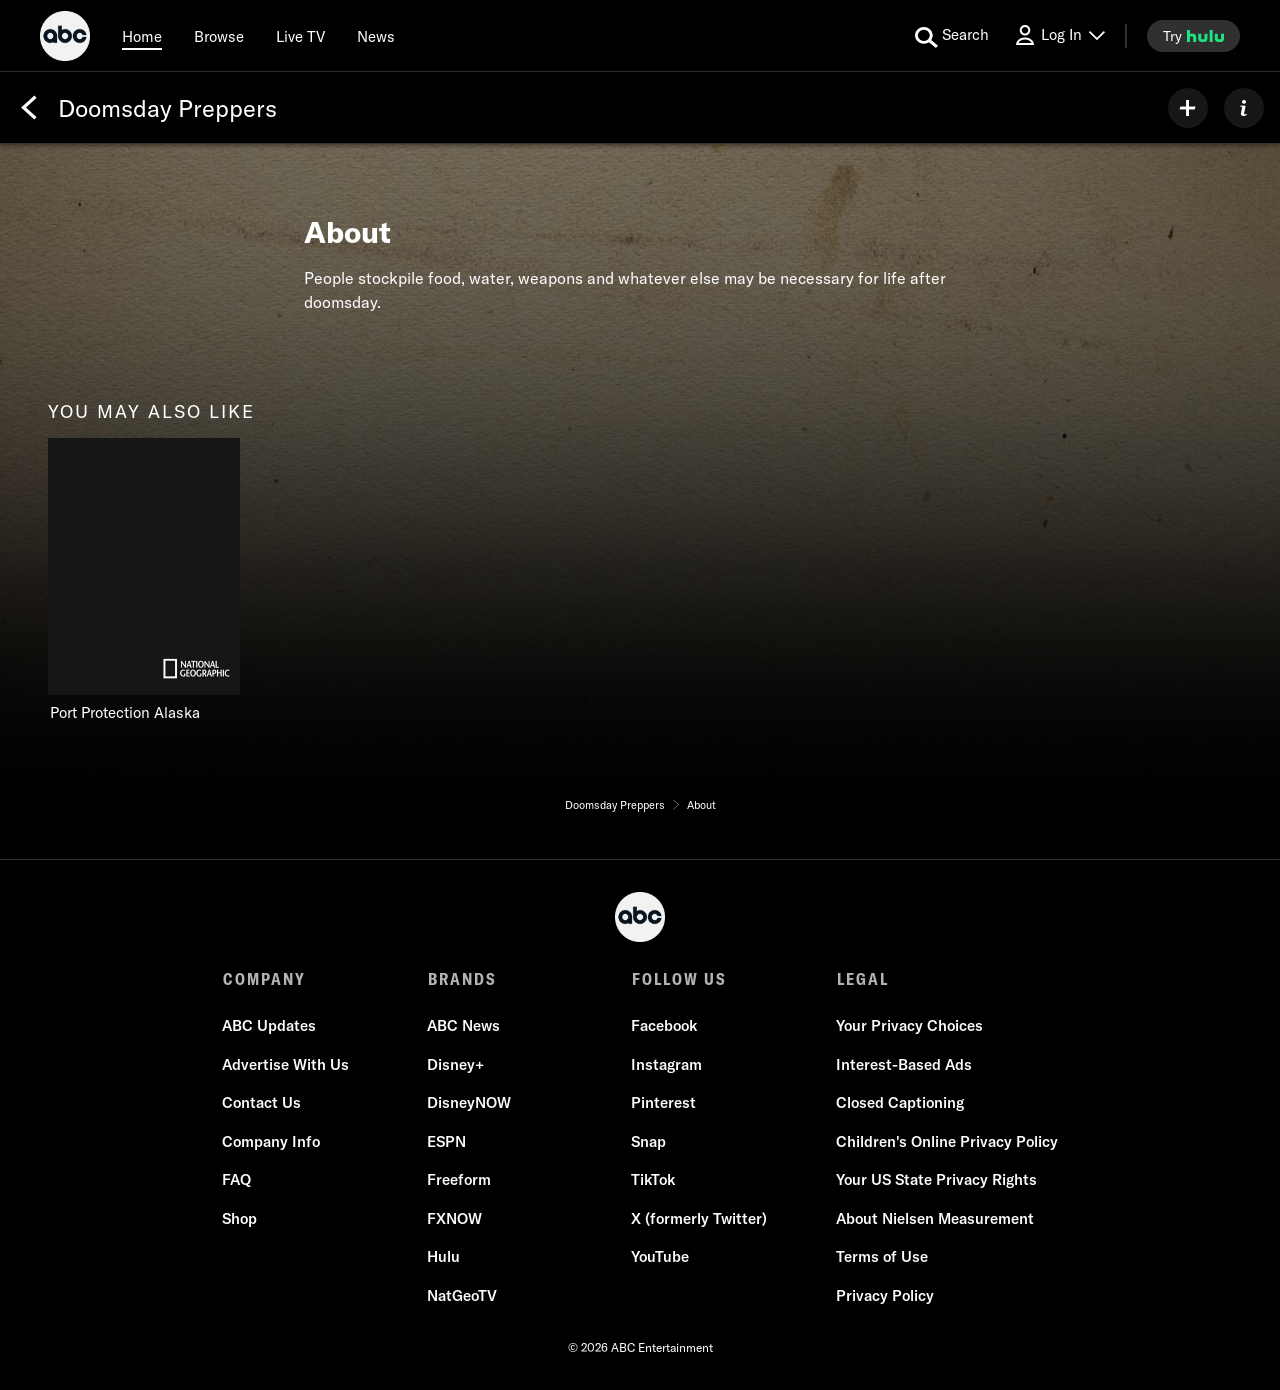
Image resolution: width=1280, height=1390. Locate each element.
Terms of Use (881, 1257)
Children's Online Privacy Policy (946, 1142)
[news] (376, 36)
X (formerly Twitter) (699, 1219)
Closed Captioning (899, 1103)
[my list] (1188, 108)
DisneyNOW (469, 1103)
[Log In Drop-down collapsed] (1059, 35)
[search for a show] (952, 36)
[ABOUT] (1244, 108)
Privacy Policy (884, 1296)
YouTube (660, 1257)
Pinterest (663, 1103)
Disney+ (455, 1065)
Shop (240, 1219)
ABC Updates (270, 1026)
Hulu (443, 1257)
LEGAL (861, 979)
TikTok (653, 1180)
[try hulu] (1193, 36)
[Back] (29, 108)
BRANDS (461, 979)
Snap (648, 1142)
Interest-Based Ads (903, 1065)
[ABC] (65, 39)
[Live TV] (300, 36)
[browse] (219, 36)
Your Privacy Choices (908, 1026)
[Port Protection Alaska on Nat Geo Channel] (144, 580)
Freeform (459, 1180)
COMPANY (264, 979)
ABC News (463, 1026)
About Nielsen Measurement (934, 1219)
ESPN (446, 1142)
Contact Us (262, 1103)
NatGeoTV (462, 1296)
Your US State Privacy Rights (935, 1180)
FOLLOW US (678, 979)
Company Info (272, 1142)
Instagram (666, 1065)
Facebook (664, 1026)
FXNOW (454, 1219)
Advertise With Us (286, 1065)
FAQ (237, 1180)
